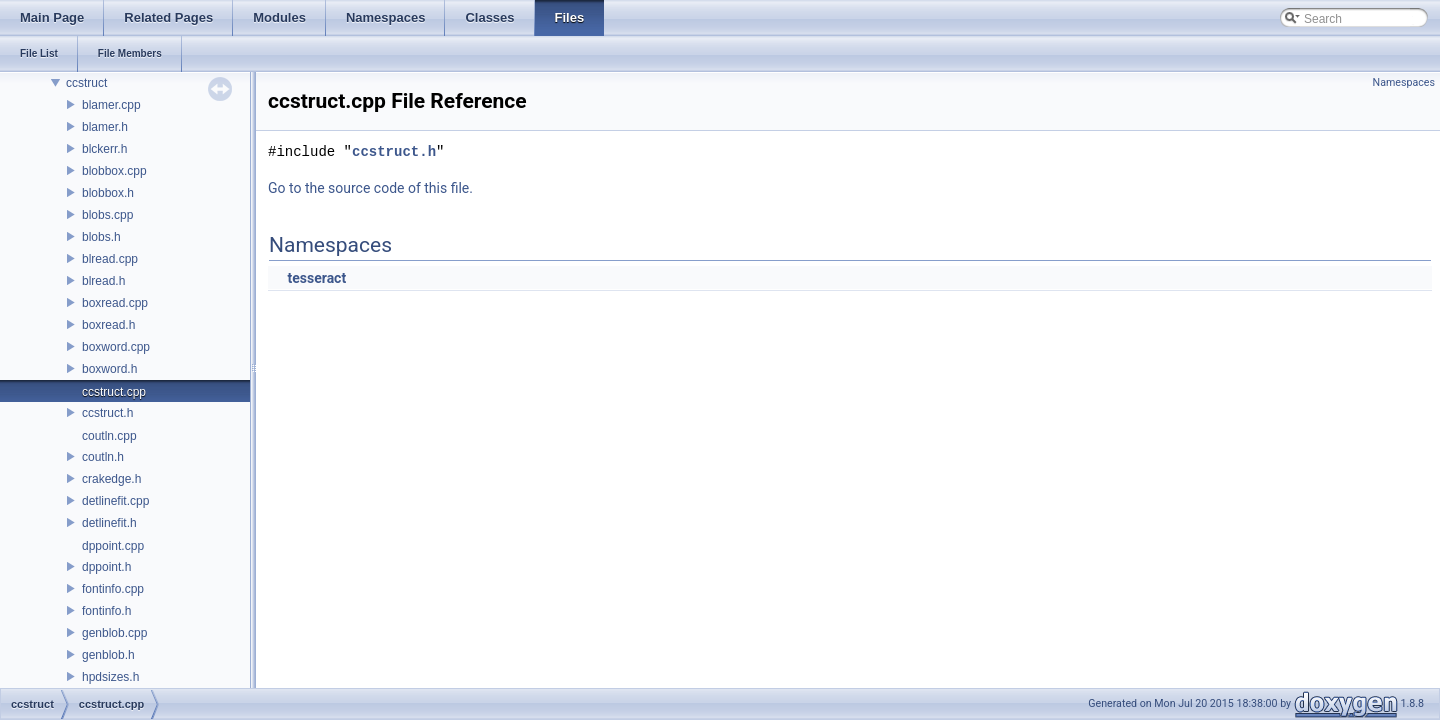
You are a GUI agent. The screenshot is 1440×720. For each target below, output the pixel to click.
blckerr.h (104, 149)
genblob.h (108, 655)
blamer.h (105, 127)
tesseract (316, 278)
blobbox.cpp (114, 171)
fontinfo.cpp (113, 589)
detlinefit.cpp (115, 501)
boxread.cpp (115, 303)
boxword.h (109, 369)
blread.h (103, 281)
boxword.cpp (116, 347)
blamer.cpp (111, 105)
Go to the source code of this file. (370, 188)
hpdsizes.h (110, 677)
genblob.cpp (114, 633)
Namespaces (1404, 82)
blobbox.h (108, 193)
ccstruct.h (107, 413)
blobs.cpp (107, 215)
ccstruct (86, 83)
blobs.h (101, 237)
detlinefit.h (109, 523)
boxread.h (108, 325)
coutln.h (103, 457)
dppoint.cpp (113, 546)
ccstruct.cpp (114, 392)
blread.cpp (110, 259)
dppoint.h (106, 567)
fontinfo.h (106, 611)
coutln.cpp (109, 436)
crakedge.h (111, 479)
